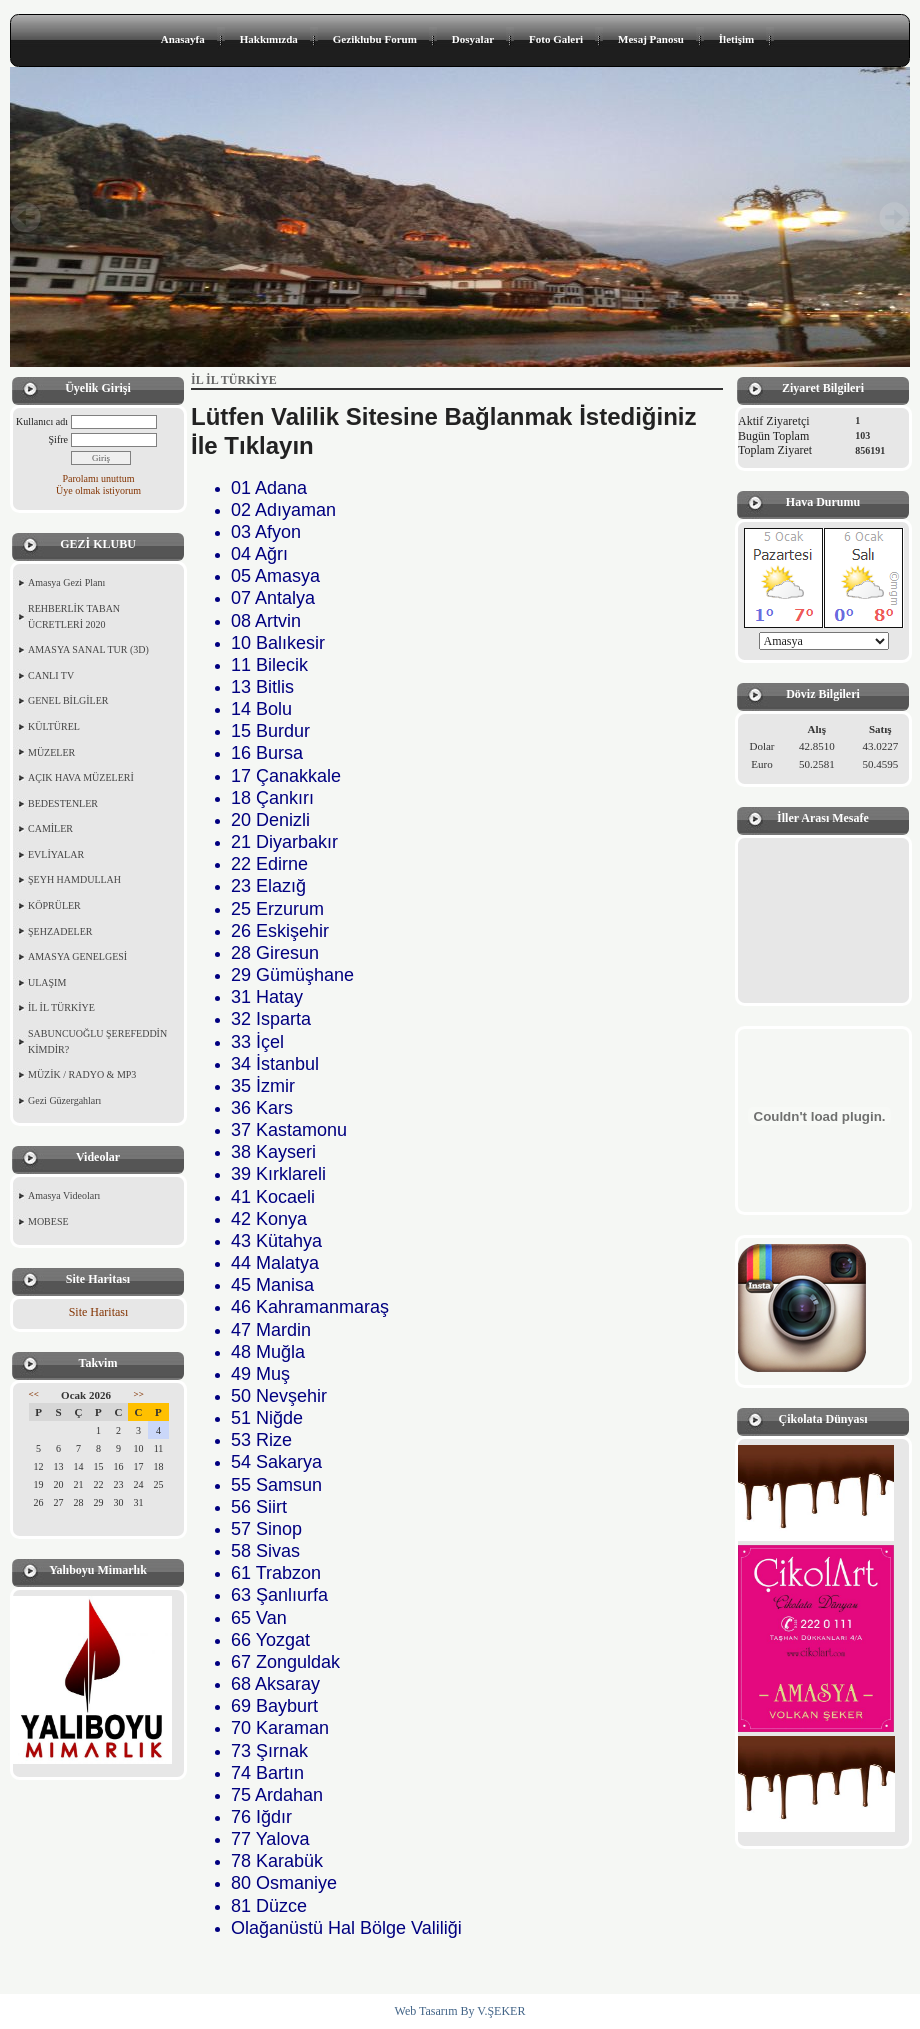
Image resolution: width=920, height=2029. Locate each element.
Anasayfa (183, 39)
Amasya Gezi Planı (66, 582)
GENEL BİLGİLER (68, 700)
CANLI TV (51, 675)
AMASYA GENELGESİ (77, 956)
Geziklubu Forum (375, 39)
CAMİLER (50, 828)
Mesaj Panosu (651, 39)
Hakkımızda (269, 39)
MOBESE (48, 1221)
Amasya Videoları (64, 1195)
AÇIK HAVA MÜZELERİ (81, 777)
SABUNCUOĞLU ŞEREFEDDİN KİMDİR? (97, 1041)
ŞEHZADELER (60, 931)
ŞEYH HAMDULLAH (74, 879)
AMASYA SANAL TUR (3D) (88, 649)
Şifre (58, 439)
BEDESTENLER (63, 803)
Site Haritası (99, 1312)
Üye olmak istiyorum (98, 490)
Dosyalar (473, 39)
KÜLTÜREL (54, 726)
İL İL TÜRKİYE (61, 1007)
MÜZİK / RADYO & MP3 (82, 1074)
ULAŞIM (47, 982)
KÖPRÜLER (54, 905)
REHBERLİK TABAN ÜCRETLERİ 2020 (74, 616)
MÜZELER (51, 752)
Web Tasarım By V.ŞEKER (460, 2011)
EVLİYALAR (56, 854)
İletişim (736, 39)
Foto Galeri (556, 39)
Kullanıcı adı (42, 421)
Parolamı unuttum (99, 478)
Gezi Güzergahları (64, 1100)
